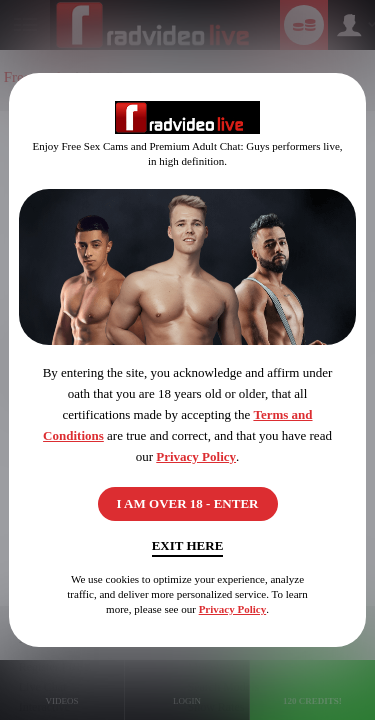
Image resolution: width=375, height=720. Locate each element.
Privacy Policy (196, 456)
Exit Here (188, 545)
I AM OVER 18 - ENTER (188, 503)
